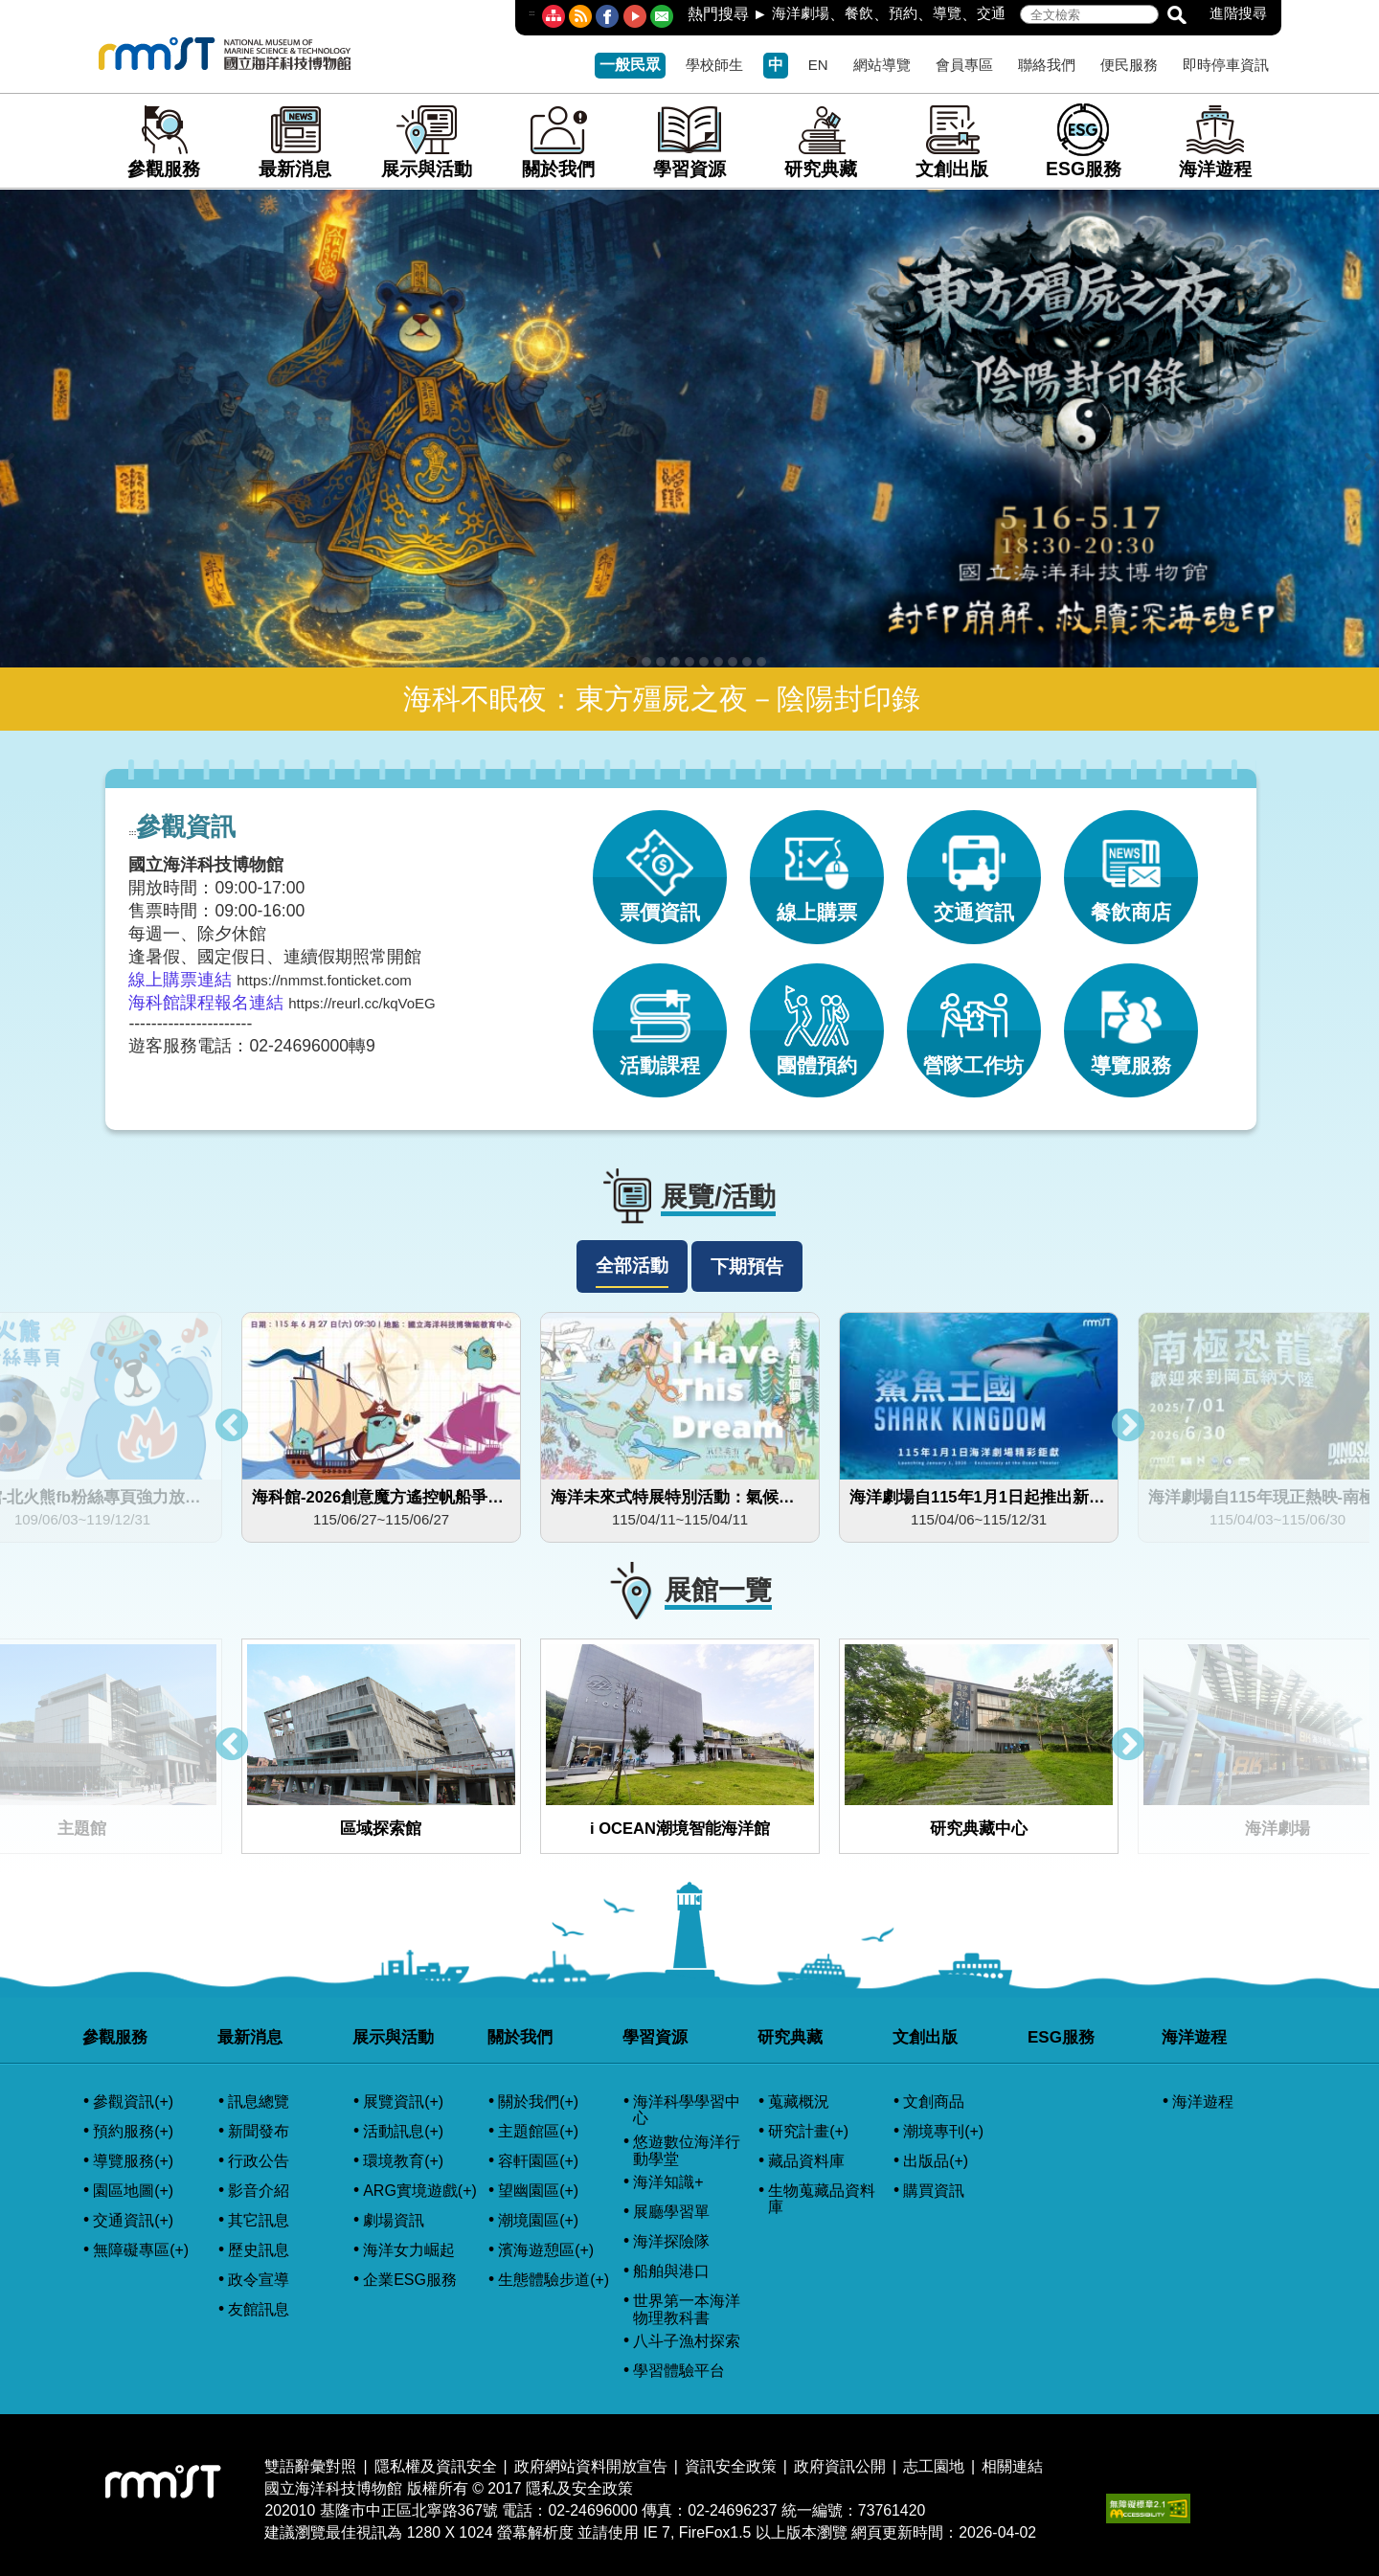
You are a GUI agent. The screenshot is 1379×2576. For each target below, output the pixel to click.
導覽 (947, 13)
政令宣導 (258, 2279)
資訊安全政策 (731, 2466)
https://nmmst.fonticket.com (324, 980)
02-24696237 (732, 2510)
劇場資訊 (393, 2220)
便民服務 (1129, 64)
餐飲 (859, 13)
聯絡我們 (1046, 64)
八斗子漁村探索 (686, 2341)
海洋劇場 (800, 13)
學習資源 (689, 141)
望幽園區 (538, 2191)
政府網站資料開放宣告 (590, 2466)
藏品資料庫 (806, 2161)
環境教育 (403, 2161)
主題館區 (538, 2131)
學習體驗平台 (679, 2370)
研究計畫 (808, 2131)
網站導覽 (882, 64)
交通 (991, 13)
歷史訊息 (258, 2250)
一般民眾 (630, 64)
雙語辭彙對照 (310, 2466)
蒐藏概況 (798, 2101)
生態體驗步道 (553, 2280)
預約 (903, 13)
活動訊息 (403, 2131)
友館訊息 (258, 2309)
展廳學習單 (671, 2211)
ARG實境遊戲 (420, 2191)
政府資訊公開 (840, 2466)
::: (531, 13)
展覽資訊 (403, 2102)
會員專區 (964, 64)
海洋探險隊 (671, 2241)
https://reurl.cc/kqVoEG (361, 1003)
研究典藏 (821, 141)
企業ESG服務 (410, 2279)
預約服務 (133, 2131)
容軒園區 (538, 2161)
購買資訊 (933, 2190)
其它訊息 (258, 2220)
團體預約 (817, 1019)
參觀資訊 (133, 2102)
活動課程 (660, 1019)
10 (761, 662)
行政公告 (258, 2161)
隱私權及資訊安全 (435, 2466)
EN (818, 64)
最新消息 (295, 141)
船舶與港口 (671, 2271)
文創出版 (952, 141)
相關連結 (1012, 2466)
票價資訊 (660, 866)
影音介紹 (258, 2190)
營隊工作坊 (973, 1019)
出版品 (935, 2161)
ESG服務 (1083, 141)
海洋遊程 (1214, 141)
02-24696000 (592, 2510)
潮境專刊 (943, 2131)
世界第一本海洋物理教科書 (686, 2309)
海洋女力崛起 (409, 2250)
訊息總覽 (258, 2101)
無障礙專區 (141, 2250)
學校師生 (714, 64)
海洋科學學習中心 (686, 2110)
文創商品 (933, 2101)
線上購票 (817, 866)
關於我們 (557, 141)
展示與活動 (426, 141)
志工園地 (933, 2466)
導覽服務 (1131, 1019)
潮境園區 (538, 2220)
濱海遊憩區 (546, 2250)
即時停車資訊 (1226, 64)
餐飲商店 (1131, 866)
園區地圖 (133, 2191)
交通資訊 (974, 866)
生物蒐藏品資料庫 (821, 2199)
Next (1128, 1427)
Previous (232, 1427)
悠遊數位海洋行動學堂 (686, 2150)
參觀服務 (164, 141)
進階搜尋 (1238, 13)
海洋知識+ (668, 2182)
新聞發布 (258, 2131)
